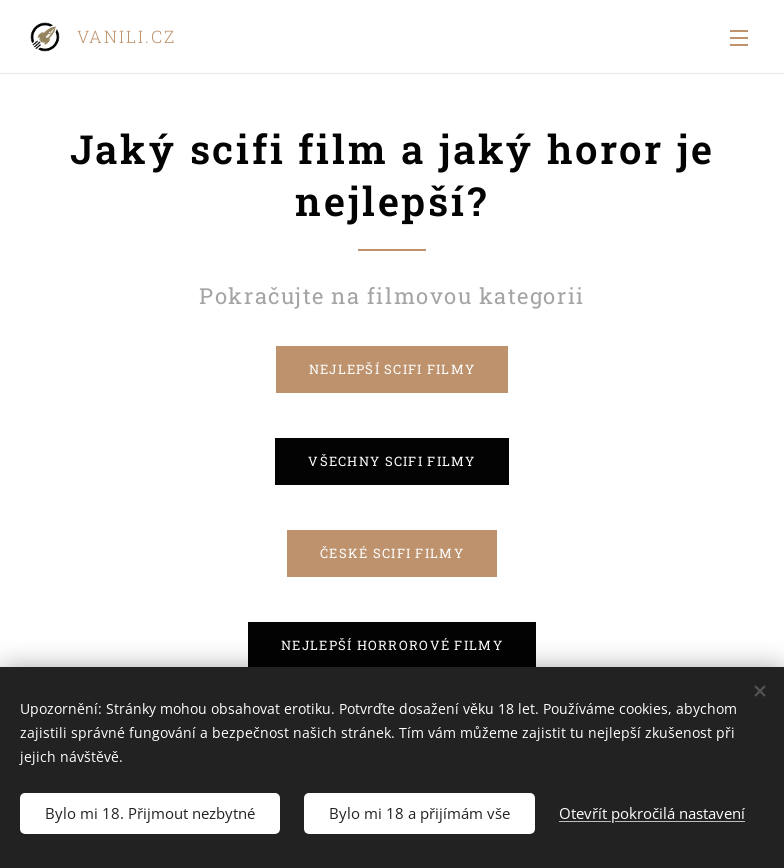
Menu (739, 38)
